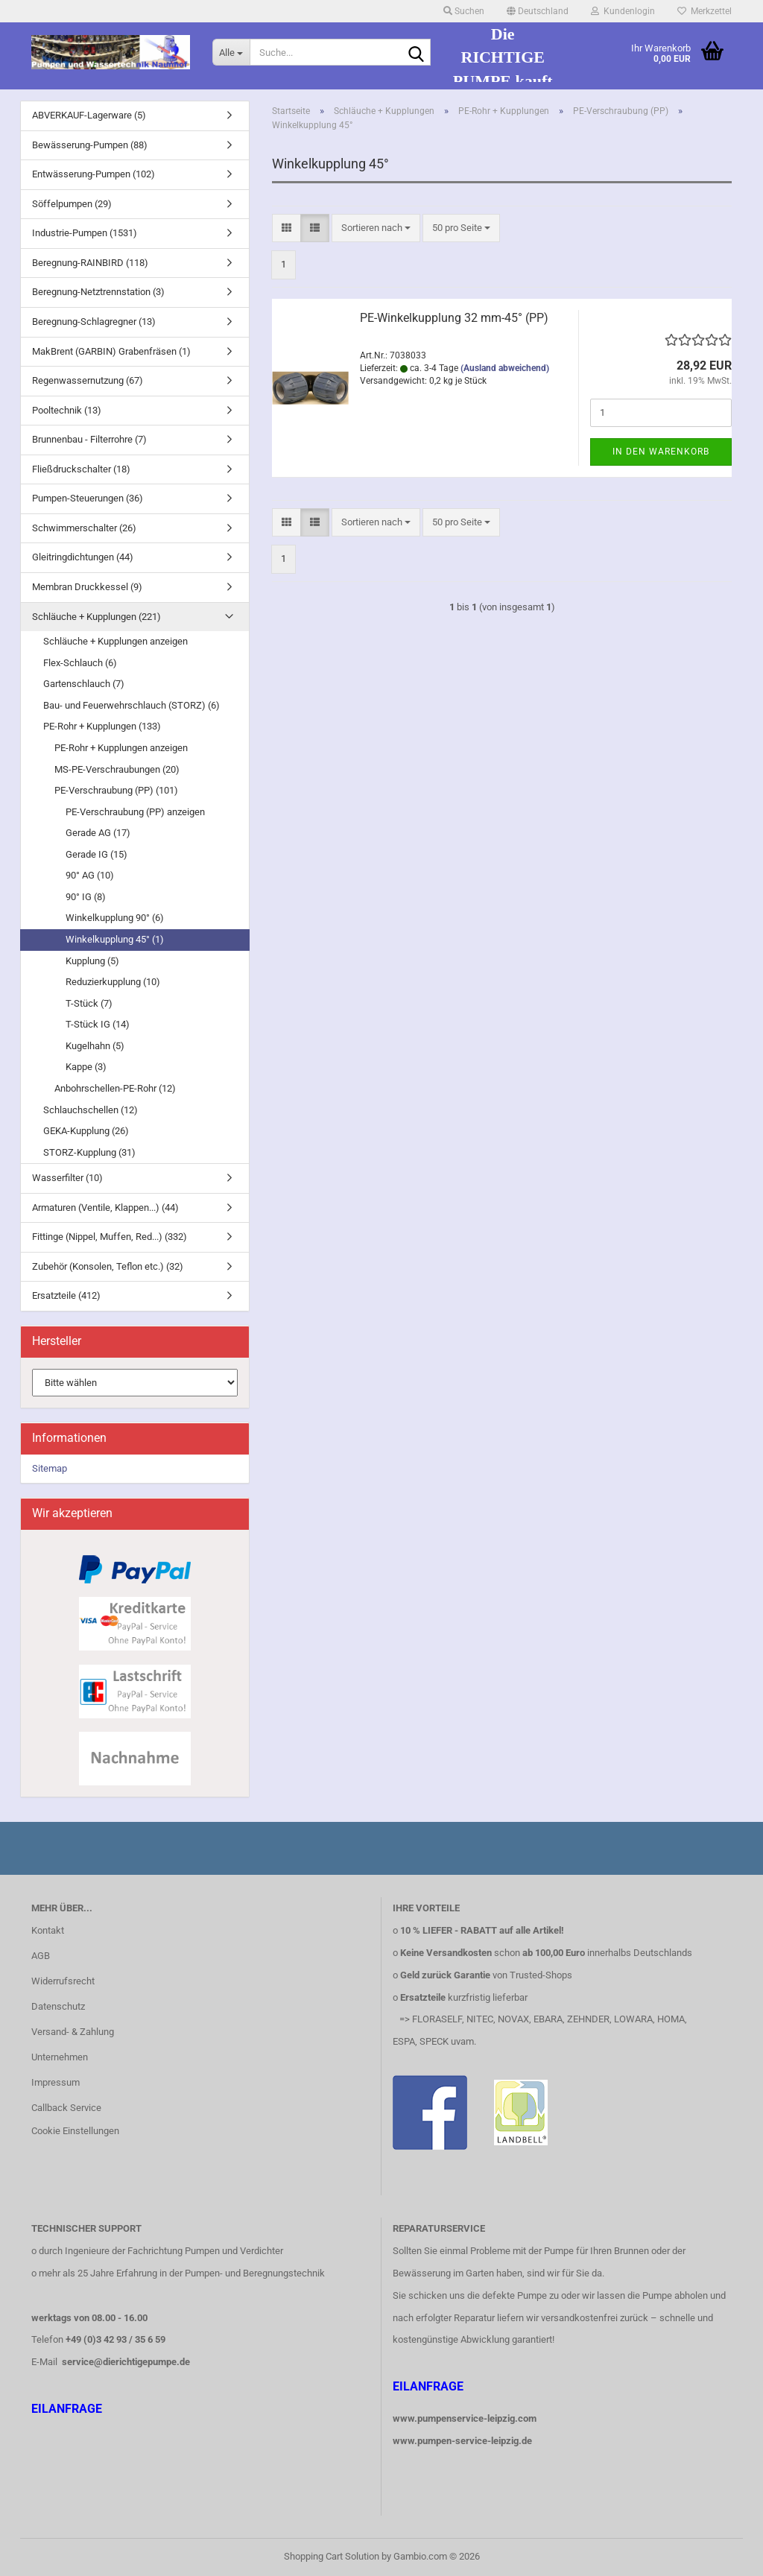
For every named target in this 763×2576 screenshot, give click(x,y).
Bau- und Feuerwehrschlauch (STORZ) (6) (131, 705)
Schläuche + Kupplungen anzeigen (115, 641)
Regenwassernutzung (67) (87, 380)
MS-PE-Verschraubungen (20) (117, 769)
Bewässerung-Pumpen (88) (90, 145)
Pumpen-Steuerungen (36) (87, 498)
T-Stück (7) (89, 1003)
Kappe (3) (86, 1066)
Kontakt (47, 1930)
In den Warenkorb (660, 451)
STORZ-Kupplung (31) (89, 1152)
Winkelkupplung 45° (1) (115, 939)
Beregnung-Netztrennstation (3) (98, 291)
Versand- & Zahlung (72, 2031)
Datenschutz (58, 2006)
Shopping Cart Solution (331, 2556)
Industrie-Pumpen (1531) (84, 232)
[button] (538, 11)
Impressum (55, 2082)
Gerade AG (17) (98, 832)
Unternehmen (59, 2057)
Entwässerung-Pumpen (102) (93, 174)
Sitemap (49, 1468)
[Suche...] (231, 52)
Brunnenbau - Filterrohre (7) (89, 439)
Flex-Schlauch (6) (80, 662)
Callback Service (66, 2107)
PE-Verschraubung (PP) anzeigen (135, 811)
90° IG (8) (86, 896)
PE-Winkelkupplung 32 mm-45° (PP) (454, 318)
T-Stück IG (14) (98, 1024)
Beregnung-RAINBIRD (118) (90, 262)
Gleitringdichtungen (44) (82, 557)
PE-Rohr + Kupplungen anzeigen (121, 747)
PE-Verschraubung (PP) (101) (116, 790)
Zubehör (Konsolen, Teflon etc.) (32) (107, 1266)
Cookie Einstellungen (75, 2130)
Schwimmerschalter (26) (84, 528)
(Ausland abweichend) (504, 368)
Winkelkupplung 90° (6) (115, 917)
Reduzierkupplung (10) (113, 981)
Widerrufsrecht (63, 1981)
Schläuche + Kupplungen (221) (96, 616)
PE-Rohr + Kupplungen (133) (102, 726)
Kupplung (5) (92, 960)
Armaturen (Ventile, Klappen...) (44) (105, 1207)
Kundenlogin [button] (623, 11)
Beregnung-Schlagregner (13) (94, 321)
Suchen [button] (463, 11)
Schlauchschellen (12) (90, 1109)
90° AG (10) (90, 875)
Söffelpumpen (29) (72, 203)
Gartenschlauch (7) (83, 683)
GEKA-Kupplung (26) (86, 1130)
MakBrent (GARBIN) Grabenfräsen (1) (111, 351)
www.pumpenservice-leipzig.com (464, 2418)
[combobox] (376, 228)
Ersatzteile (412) (66, 1295)
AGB (40, 1955)
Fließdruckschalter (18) (81, 469)
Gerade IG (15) (96, 854)
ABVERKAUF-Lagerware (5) (89, 115)
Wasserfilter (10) (67, 1177)
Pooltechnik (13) (66, 410)
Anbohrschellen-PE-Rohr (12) (115, 1088)
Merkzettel (704, 11)
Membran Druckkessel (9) (87, 586)
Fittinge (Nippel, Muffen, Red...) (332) (109, 1236)
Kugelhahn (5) (95, 1045)
